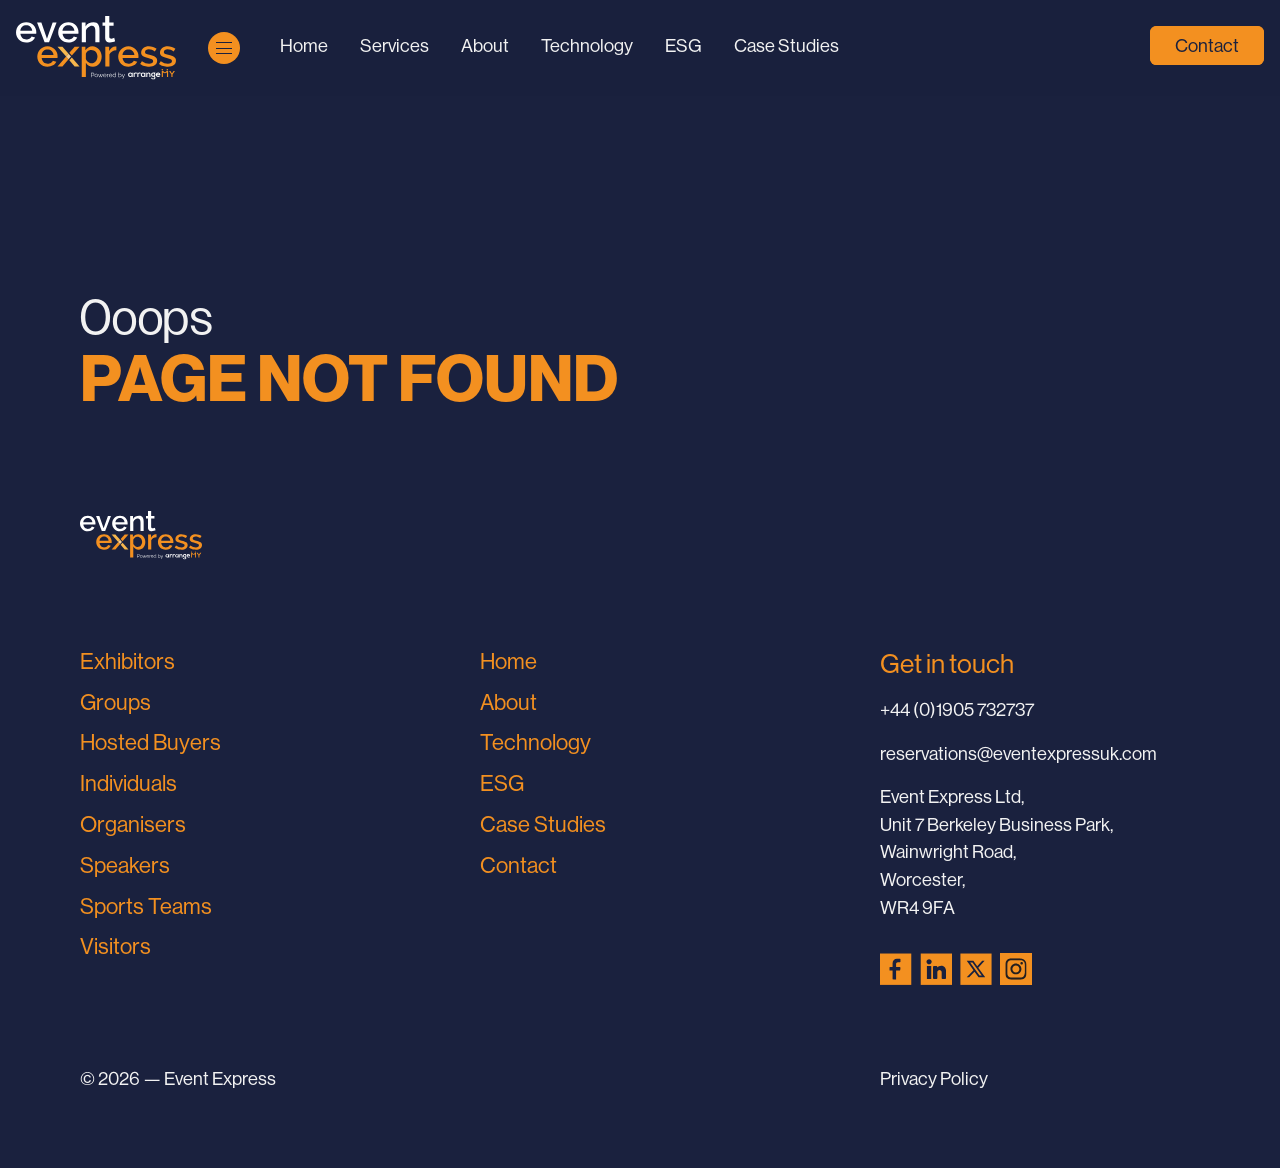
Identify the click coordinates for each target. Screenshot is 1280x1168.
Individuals (128, 783)
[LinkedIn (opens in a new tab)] (936, 969)
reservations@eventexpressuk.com (1018, 753)
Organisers (133, 824)
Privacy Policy (934, 1078)
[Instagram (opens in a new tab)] (1016, 969)
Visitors (115, 946)
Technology (587, 45)
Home (304, 45)
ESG (683, 45)
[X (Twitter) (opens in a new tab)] (976, 969)
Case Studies (786, 45)
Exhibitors (127, 661)
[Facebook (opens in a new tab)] (896, 969)
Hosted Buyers (150, 742)
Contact (1207, 45)
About (485, 45)
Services (394, 45)
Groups (115, 702)
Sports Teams (146, 906)
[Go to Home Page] (96, 48)
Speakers (125, 865)
